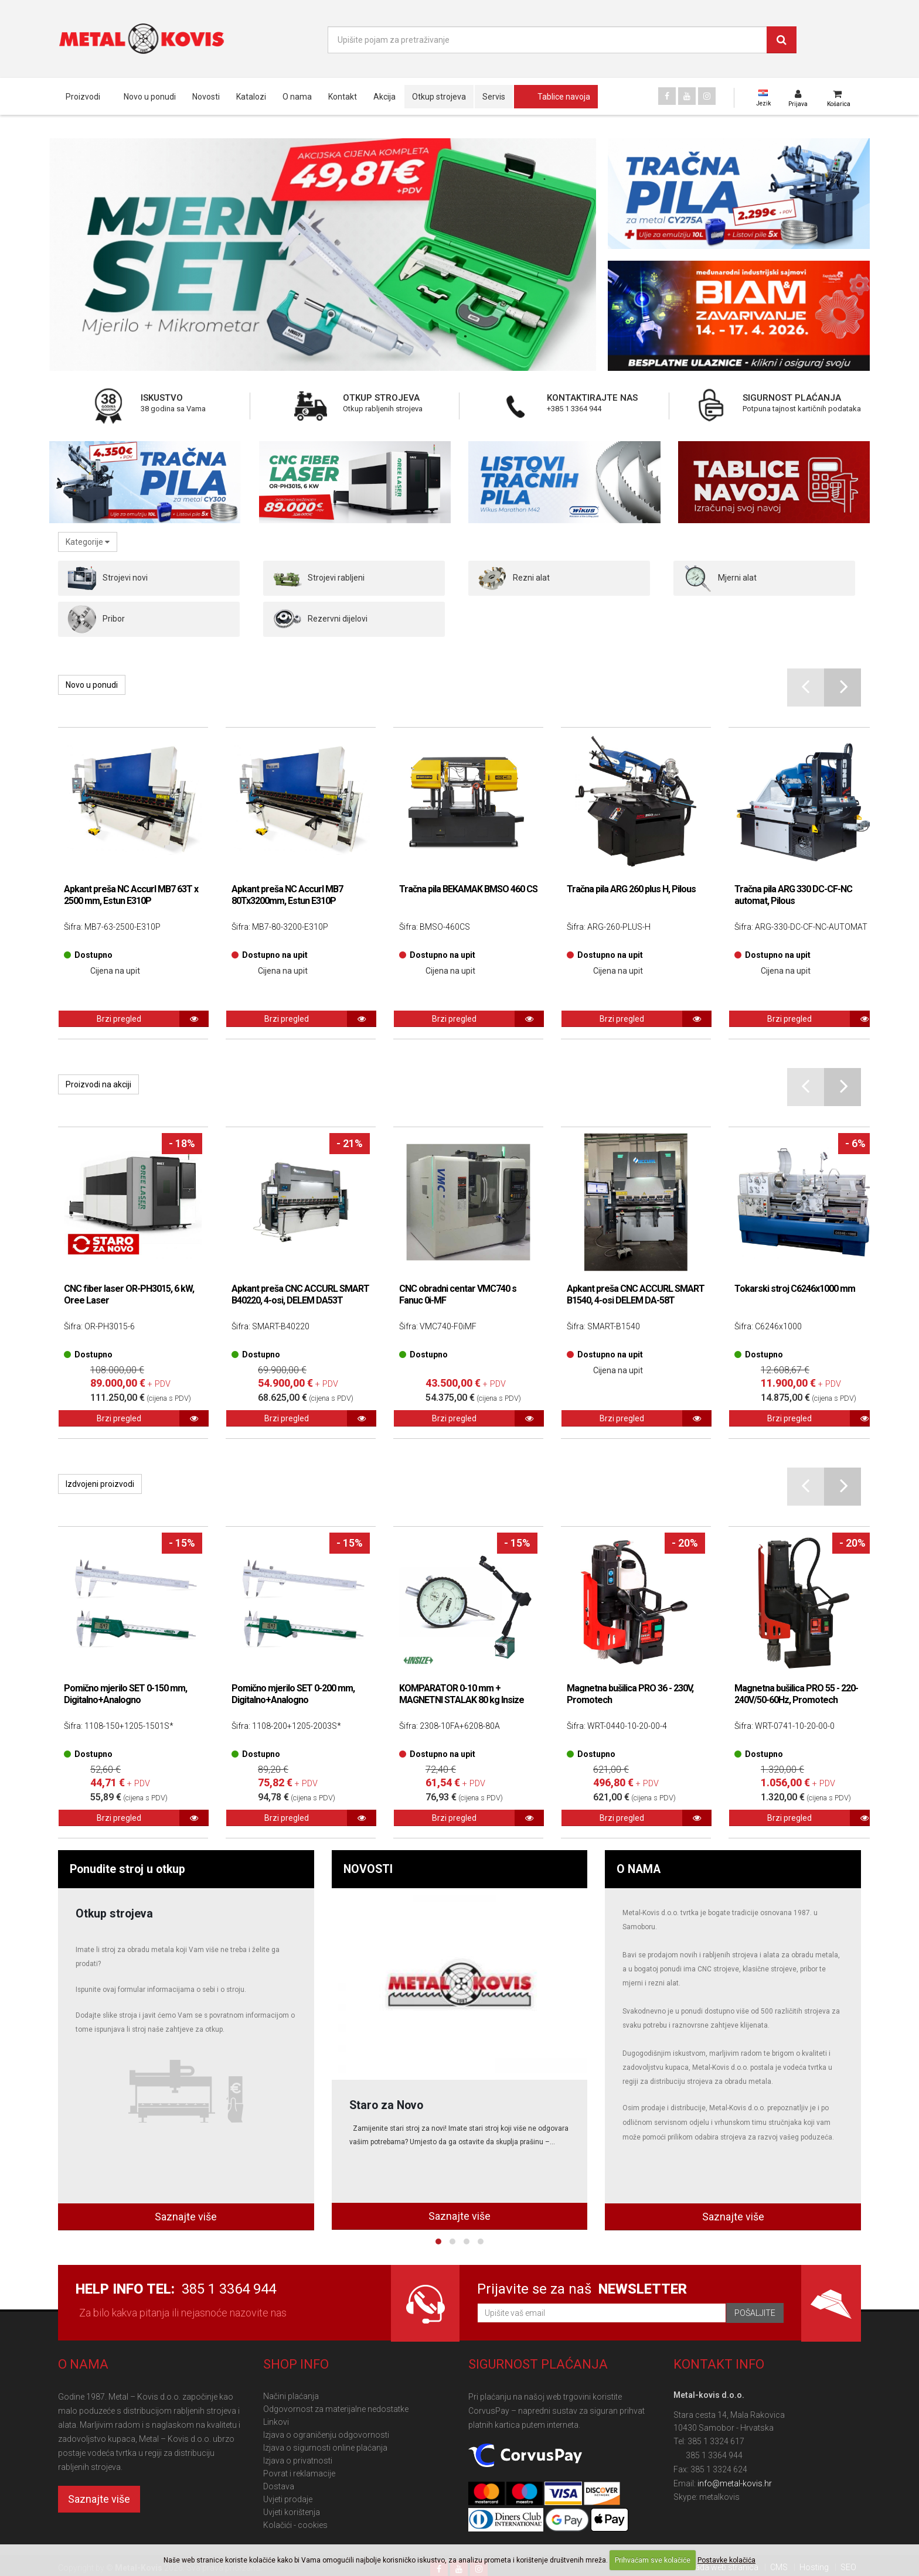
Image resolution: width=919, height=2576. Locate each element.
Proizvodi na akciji (98, 1084)
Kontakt (342, 96)
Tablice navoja (563, 96)
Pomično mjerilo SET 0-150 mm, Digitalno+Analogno (125, 1694)
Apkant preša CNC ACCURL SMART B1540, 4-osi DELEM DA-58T (635, 1294)
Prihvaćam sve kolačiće (652, 2560)
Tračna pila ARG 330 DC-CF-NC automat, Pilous (793, 894)
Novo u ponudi (150, 96)
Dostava (278, 2486)
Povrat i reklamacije (299, 2473)
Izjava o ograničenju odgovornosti (326, 2434)
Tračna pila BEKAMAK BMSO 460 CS (468, 889)
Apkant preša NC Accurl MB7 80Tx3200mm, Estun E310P (287, 894)
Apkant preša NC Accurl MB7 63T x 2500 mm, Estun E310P (131, 894)
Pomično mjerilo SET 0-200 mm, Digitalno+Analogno (293, 1694)
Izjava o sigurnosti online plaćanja (325, 2447)
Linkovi (276, 2422)
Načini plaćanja (291, 2396)
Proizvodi (83, 96)
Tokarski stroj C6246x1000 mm (794, 1288)
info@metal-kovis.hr (734, 2483)
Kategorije (88, 542)
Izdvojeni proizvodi (100, 1484)
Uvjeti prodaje (287, 2499)
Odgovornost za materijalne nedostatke (336, 2409)
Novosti (206, 96)
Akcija (384, 96)
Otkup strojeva (439, 96)
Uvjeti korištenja (291, 2512)
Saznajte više (186, 2216)
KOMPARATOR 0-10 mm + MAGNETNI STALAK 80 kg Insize (461, 1694)
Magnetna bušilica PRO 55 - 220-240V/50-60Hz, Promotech (796, 1694)
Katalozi (251, 96)
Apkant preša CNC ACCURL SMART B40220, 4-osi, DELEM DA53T (300, 1294)
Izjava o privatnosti (297, 2460)
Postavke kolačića (726, 2560)
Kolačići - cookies (295, 2525)
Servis (493, 96)
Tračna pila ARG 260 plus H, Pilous (631, 889)
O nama (297, 96)
